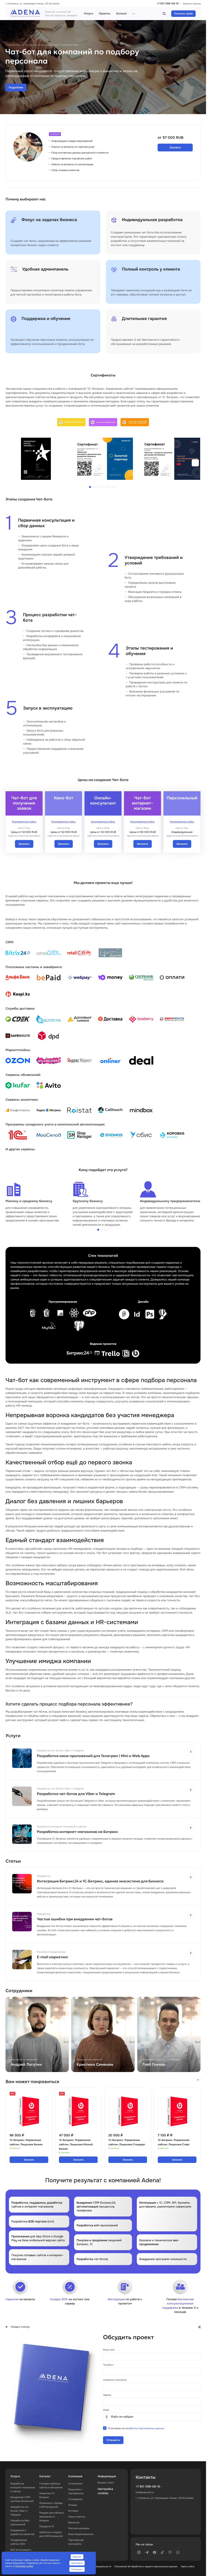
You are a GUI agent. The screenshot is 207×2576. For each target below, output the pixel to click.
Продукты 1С (46, 2526)
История (73, 2510)
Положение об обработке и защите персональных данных (146, 2566)
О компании (75, 2483)
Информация (107, 2476)
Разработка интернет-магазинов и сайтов (22, 2487)
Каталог (45, 2476)
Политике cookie (24, 2566)
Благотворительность (81, 2534)
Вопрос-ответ (106, 2482)
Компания (75, 2476)
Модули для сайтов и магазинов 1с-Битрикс (51, 2516)
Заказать (175, 147)
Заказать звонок (192, 3)
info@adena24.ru (145, 2492)
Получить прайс (183, 13)
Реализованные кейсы (24, 821)
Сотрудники (75, 2499)
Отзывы (72, 2505)
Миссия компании (78, 2528)
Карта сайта (187, 2566)
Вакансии (73, 2522)
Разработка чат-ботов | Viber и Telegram (19, 2510)
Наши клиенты (76, 2516)
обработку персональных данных (144, 2428)
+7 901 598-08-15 (168, 3)
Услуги (15, 2476)
